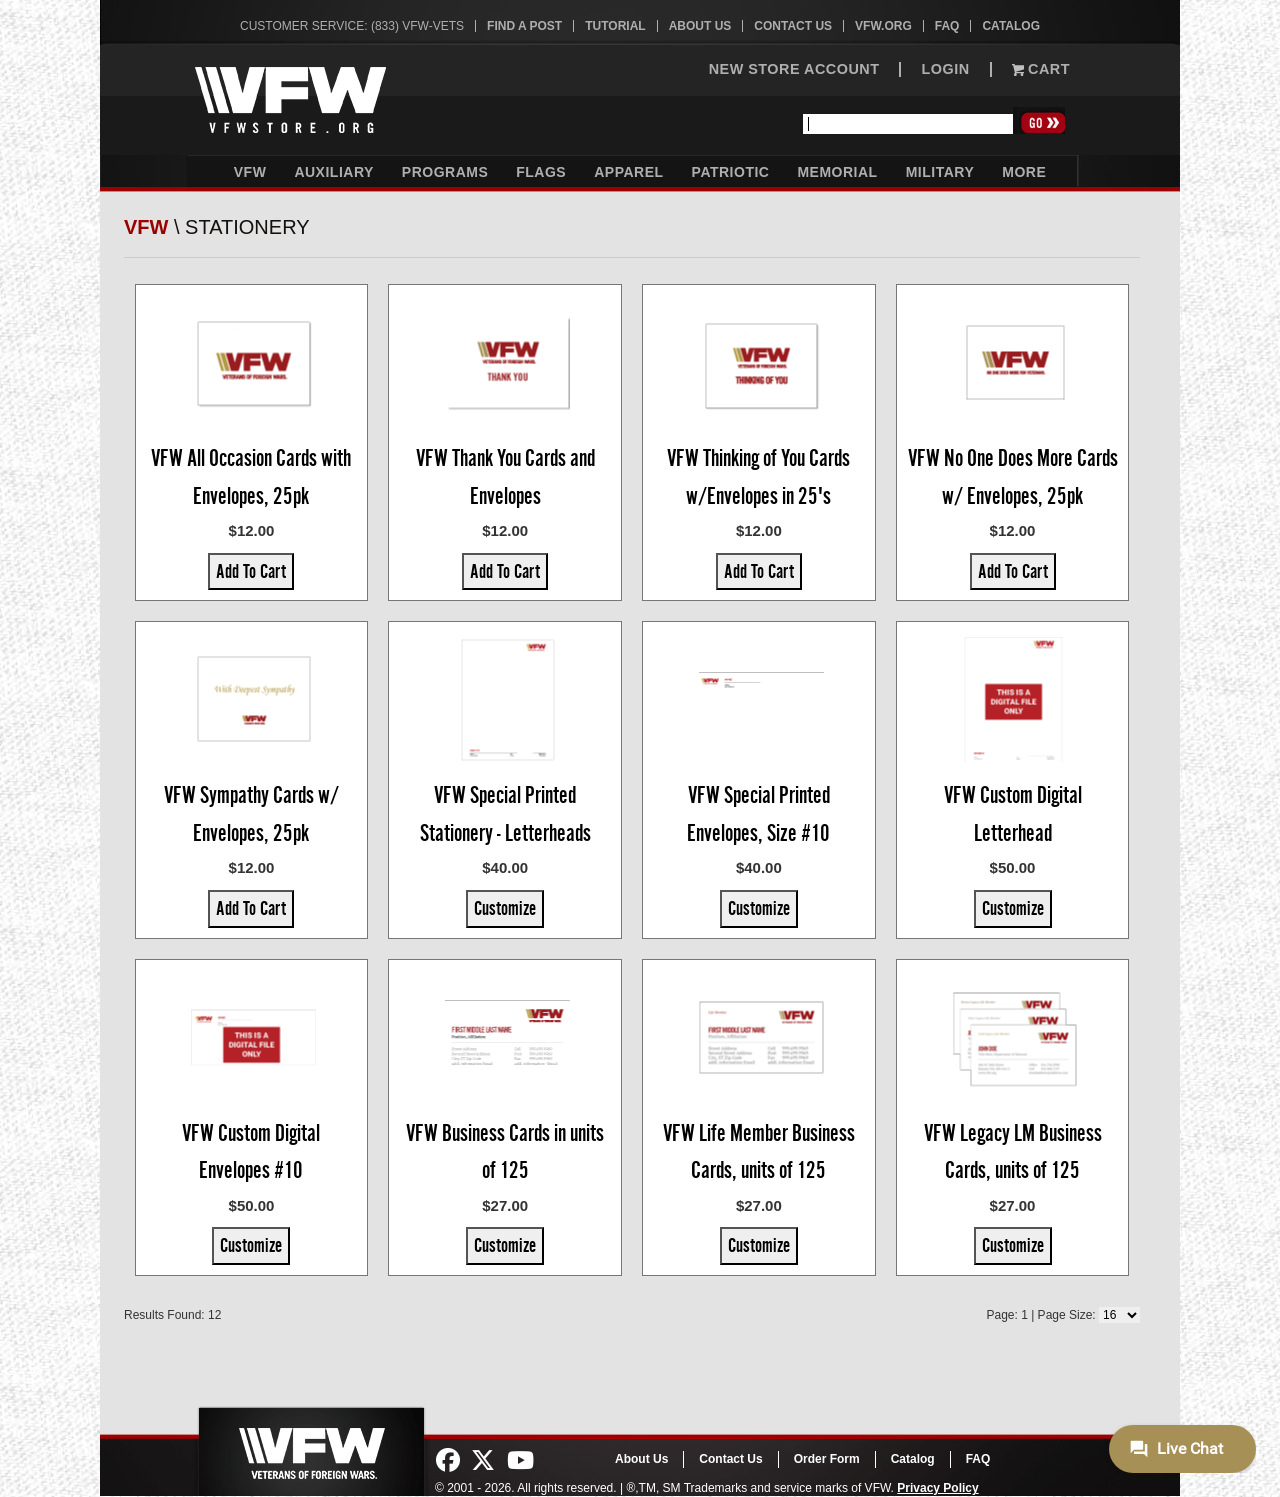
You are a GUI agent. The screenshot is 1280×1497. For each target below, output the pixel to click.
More (1024, 172)
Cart (1041, 69)
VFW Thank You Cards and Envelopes (505, 477)
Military (940, 172)
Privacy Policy (937, 1488)
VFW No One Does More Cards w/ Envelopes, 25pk (1013, 477)
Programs (445, 172)
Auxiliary (333, 172)
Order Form (827, 1459)
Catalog (1011, 26)
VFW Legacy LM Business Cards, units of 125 (1013, 1152)
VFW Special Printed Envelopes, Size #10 (758, 814)
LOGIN (945, 69)
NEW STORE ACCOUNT (794, 69)
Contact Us (793, 26)
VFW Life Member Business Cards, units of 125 (759, 1152)
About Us (700, 26)
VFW (250, 172)
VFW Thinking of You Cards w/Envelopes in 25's (758, 477)
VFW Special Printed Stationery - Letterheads (505, 814)
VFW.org (883, 26)
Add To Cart (251, 571)
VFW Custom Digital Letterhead (1013, 814)
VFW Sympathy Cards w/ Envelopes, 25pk (251, 814)
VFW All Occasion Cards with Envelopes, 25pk (251, 477)
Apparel (628, 172)
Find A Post (524, 26)
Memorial (837, 172)
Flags (541, 172)
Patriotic (731, 172)
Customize (505, 908)
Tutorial (615, 26)
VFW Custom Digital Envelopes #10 (251, 1152)
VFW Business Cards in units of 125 (505, 1152)
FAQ (947, 26)
